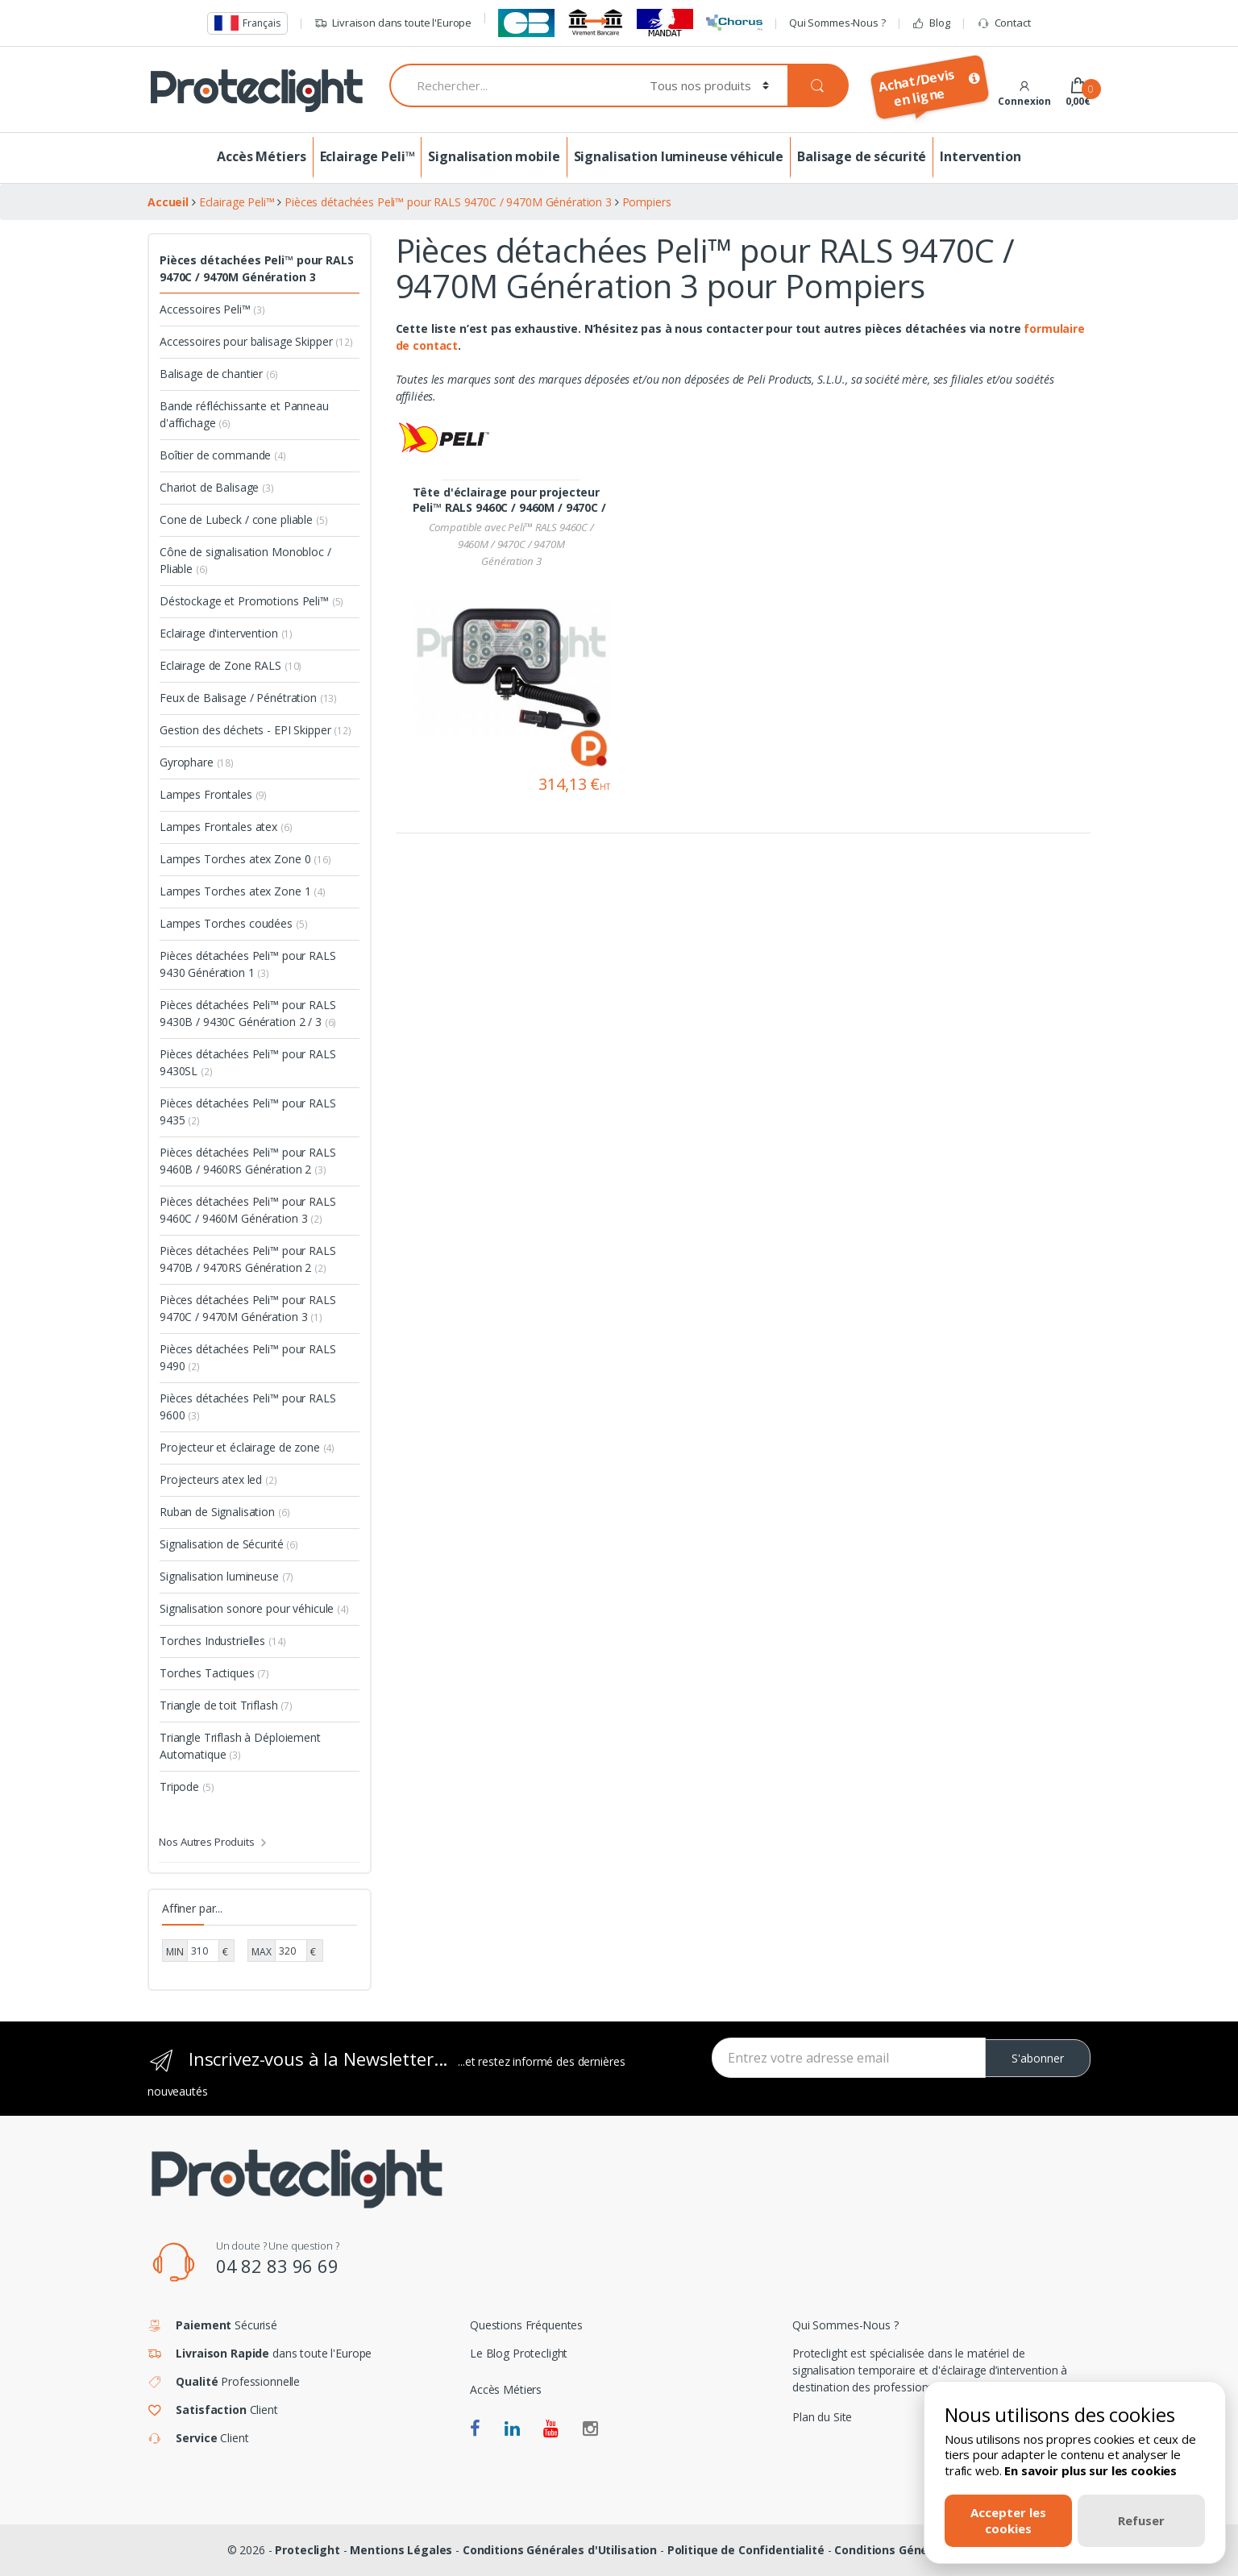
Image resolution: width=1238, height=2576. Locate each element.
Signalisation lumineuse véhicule (679, 156)
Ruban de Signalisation (224, 1511)
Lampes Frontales (213, 794)
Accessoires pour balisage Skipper (256, 341)
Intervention (980, 156)
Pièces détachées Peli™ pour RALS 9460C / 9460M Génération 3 (248, 1210)
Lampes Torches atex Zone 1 (243, 891)
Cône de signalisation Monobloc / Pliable (245, 560)
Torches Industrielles (222, 1640)
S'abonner (1038, 2058)
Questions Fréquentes (526, 2325)
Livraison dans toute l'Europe (393, 23)
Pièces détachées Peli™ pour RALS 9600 (248, 1406)
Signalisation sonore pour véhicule (254, 1608)
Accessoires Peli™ (212, 309)
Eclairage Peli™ (367, 156)
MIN (175, 1952)
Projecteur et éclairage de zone (247, 1447)
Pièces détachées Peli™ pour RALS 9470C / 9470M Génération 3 (257, 268)
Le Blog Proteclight (518, 2353)
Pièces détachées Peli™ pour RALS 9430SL (248, 1062)
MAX (261, 1952)
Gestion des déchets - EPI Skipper (255, 729)
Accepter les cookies (1008, 2520)
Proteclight (307, 2549)
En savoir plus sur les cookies (1090, 2470)
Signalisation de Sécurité (229, 1544)
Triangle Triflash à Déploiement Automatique (240, 1746)
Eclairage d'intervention (226, 633)
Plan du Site (822, 2416)
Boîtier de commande (223, 455)
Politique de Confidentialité (746, 2549)
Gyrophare (197, 762)
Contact (1004, 23)
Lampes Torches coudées (233, 923)
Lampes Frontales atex (226, 826)
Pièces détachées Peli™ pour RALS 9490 (248, 1357)
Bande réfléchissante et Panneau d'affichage (244, 414)
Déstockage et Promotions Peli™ (251, 601)
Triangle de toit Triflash (226, 1705)
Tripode (187, 1786)
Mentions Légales (401, 2549)
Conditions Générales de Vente (922, 2549)
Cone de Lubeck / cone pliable (243, 519)
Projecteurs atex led (218, 1479)
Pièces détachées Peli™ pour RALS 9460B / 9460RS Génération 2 (248, 1161)
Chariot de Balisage (217, 487)
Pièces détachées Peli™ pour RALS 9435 (248, 1111)
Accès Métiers (261, 156)
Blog (930, 23)
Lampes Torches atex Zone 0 (245, 858)
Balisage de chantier (219, 373)
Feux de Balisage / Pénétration (248, 697)
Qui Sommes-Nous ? (837, 22)
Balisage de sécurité (861, 156)
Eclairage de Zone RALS (230, 665)
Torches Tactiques (214, 1673)
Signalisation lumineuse (226, 1576)
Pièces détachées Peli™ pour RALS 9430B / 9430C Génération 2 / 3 (248, 1013)
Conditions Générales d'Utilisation (560, 2549)
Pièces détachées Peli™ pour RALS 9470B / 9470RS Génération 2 (248, 1259)
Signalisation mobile (493, 156)
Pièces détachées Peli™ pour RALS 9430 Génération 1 (248, 964)
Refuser (1141, 2520)
